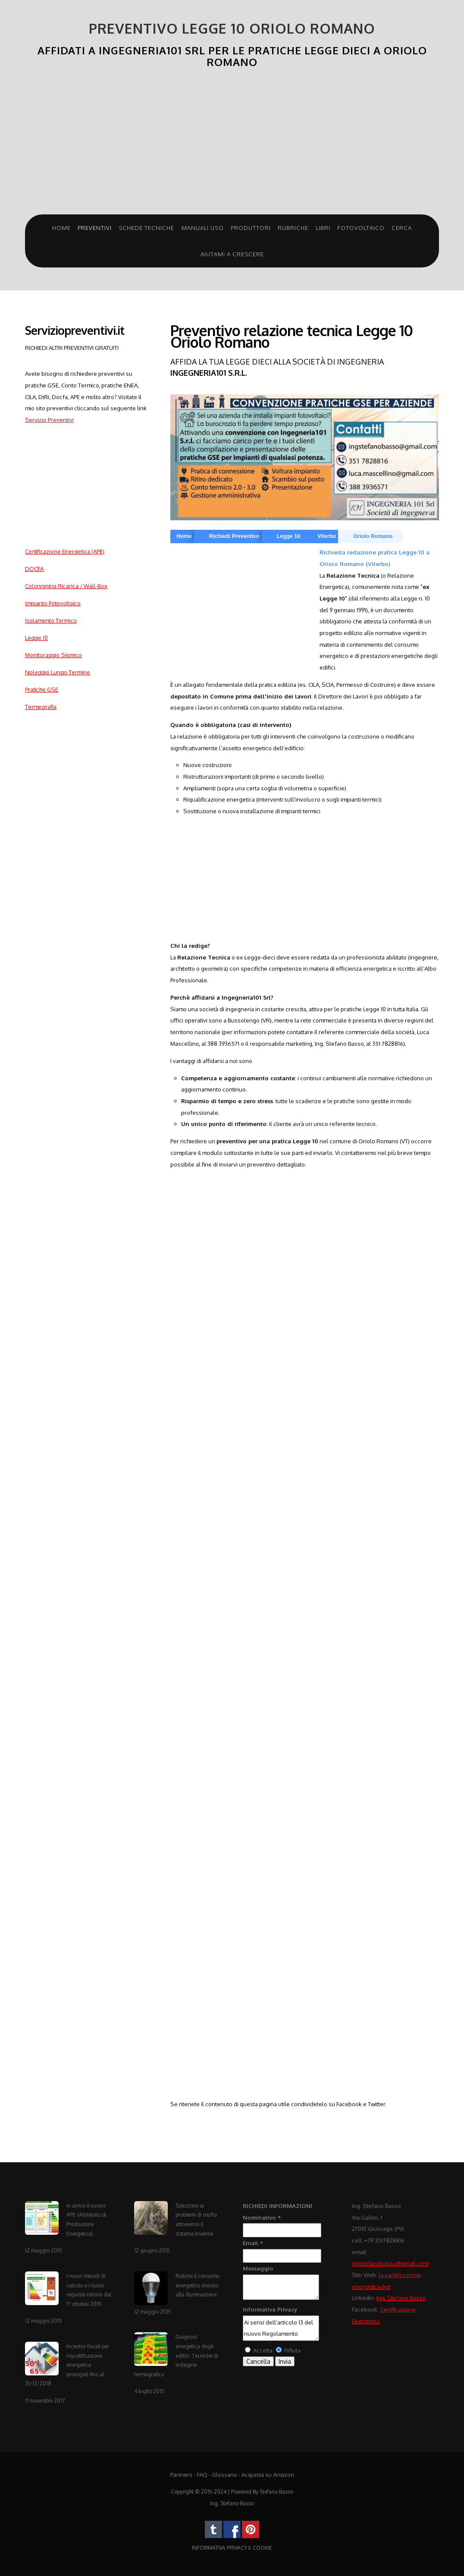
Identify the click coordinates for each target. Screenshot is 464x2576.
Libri (323, 227)
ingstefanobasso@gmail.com (390, 2263)
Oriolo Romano (372, 536)
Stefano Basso (276, 2491)
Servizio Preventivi (49, 419)
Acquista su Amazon (267, 2474)
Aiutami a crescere (232, 254)
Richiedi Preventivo (234, 536)
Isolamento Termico (51, 620)
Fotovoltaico (361, 227)
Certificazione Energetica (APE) (64, 551)
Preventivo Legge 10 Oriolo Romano (232, 29)
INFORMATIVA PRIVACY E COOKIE (232, 2548)
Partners (181, 2474)
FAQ (202, 2474)
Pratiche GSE (41, 689)
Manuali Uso (203, 227)
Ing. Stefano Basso (401, 2297)
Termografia (40, 706)
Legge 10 (36, 637)
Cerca (402, 227)
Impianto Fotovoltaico (53, 603)
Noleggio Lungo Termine (57, 672)
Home (61, 227)
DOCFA (34, 568)
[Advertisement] (232, 145)
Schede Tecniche (146, 227)
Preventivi (95, 227)
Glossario (224, 2474)
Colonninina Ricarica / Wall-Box (66, 585)
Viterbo (326, 536)
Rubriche (293, 227)
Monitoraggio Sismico (53, 654)
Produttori (251, 227)
